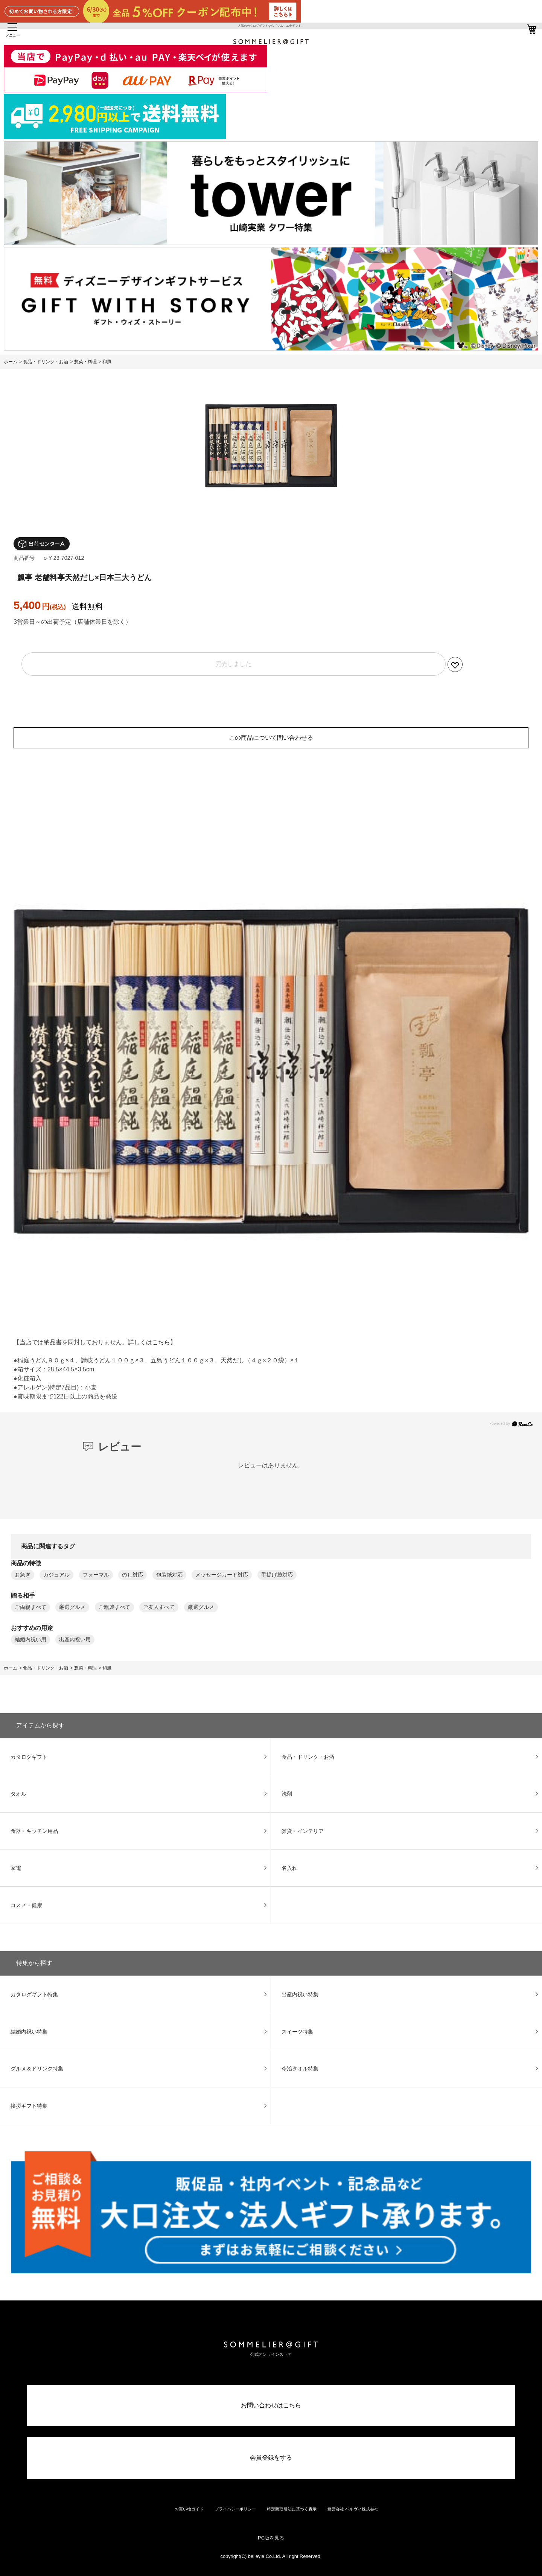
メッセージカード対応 (221, 1575)
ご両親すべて (30, 1607)
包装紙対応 (169, 1575)
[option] (271, 446)
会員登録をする (271, 2457)
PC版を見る (271, 2538)
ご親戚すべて (114, 1607)
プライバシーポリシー (235, 2509)
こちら (161, 1342)
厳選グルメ (72, 1607)
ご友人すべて (159, 1607)
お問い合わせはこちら (271, 2405)
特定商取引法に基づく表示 (292, 2509)
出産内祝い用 (75, 1639)
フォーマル (96, 1575)
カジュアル (56, 1575)
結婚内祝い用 (30, 1639)
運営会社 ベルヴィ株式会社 (352, 2509)
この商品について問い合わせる (271, 737)
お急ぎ (22, 1575)
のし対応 (132, 1575)
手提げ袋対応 (277, 1575)
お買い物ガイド (189, 2509)
